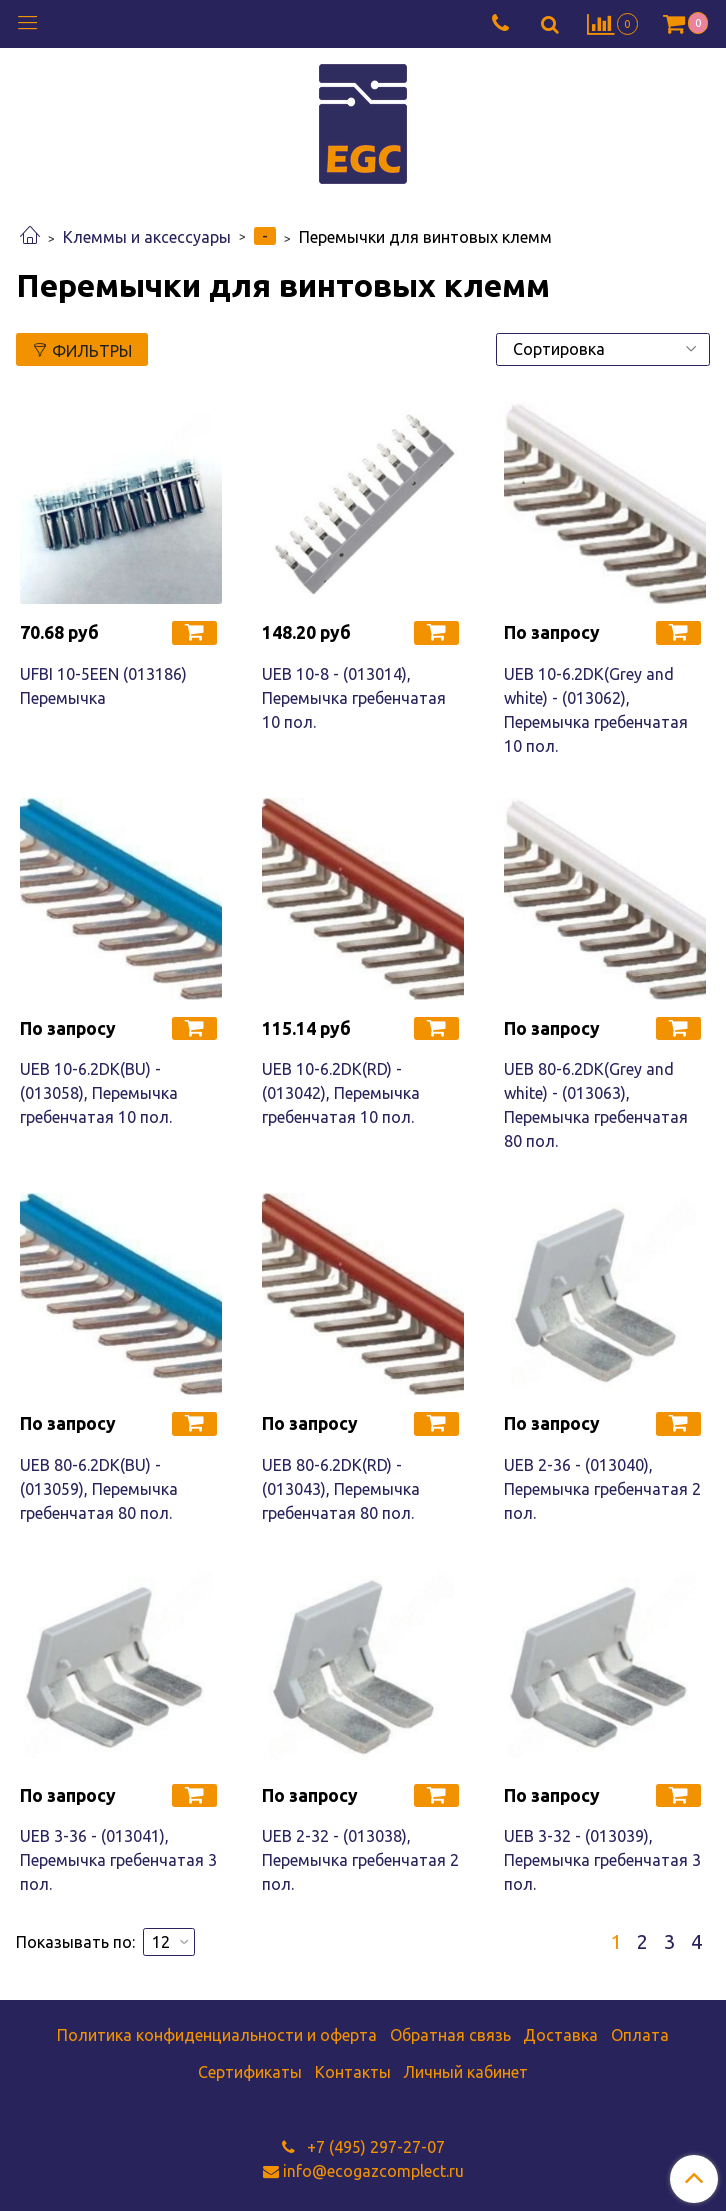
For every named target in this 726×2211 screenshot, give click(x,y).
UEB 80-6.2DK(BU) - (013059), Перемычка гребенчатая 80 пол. (99, 1489)
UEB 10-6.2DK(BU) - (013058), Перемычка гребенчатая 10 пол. (99, 1093)
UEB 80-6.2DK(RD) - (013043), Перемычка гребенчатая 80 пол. (341, 1489)
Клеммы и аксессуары (147, 237)
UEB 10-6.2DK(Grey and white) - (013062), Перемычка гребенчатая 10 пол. (596, 710)
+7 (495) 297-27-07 (374, 2147)
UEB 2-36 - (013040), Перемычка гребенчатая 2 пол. (602, 1489)
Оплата (640, 2035)
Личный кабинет (465, 2072)
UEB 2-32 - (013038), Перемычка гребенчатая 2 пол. (360, 1860)
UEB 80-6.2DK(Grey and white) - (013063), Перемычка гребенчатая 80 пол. (596, 1105)
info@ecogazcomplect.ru (373, 2171)
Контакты (353, 2072)
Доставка (560, 2035)
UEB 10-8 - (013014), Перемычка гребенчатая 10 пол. (354, 698)
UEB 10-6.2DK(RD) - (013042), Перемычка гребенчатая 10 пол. (341, 1093)
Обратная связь (450, 2035)
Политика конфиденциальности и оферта (217, 2035)
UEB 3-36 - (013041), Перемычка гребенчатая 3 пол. (118, 1860)
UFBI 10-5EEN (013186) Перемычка (103, 686)
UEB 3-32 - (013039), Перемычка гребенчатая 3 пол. (602, 1860)
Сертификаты (250, 2072)
